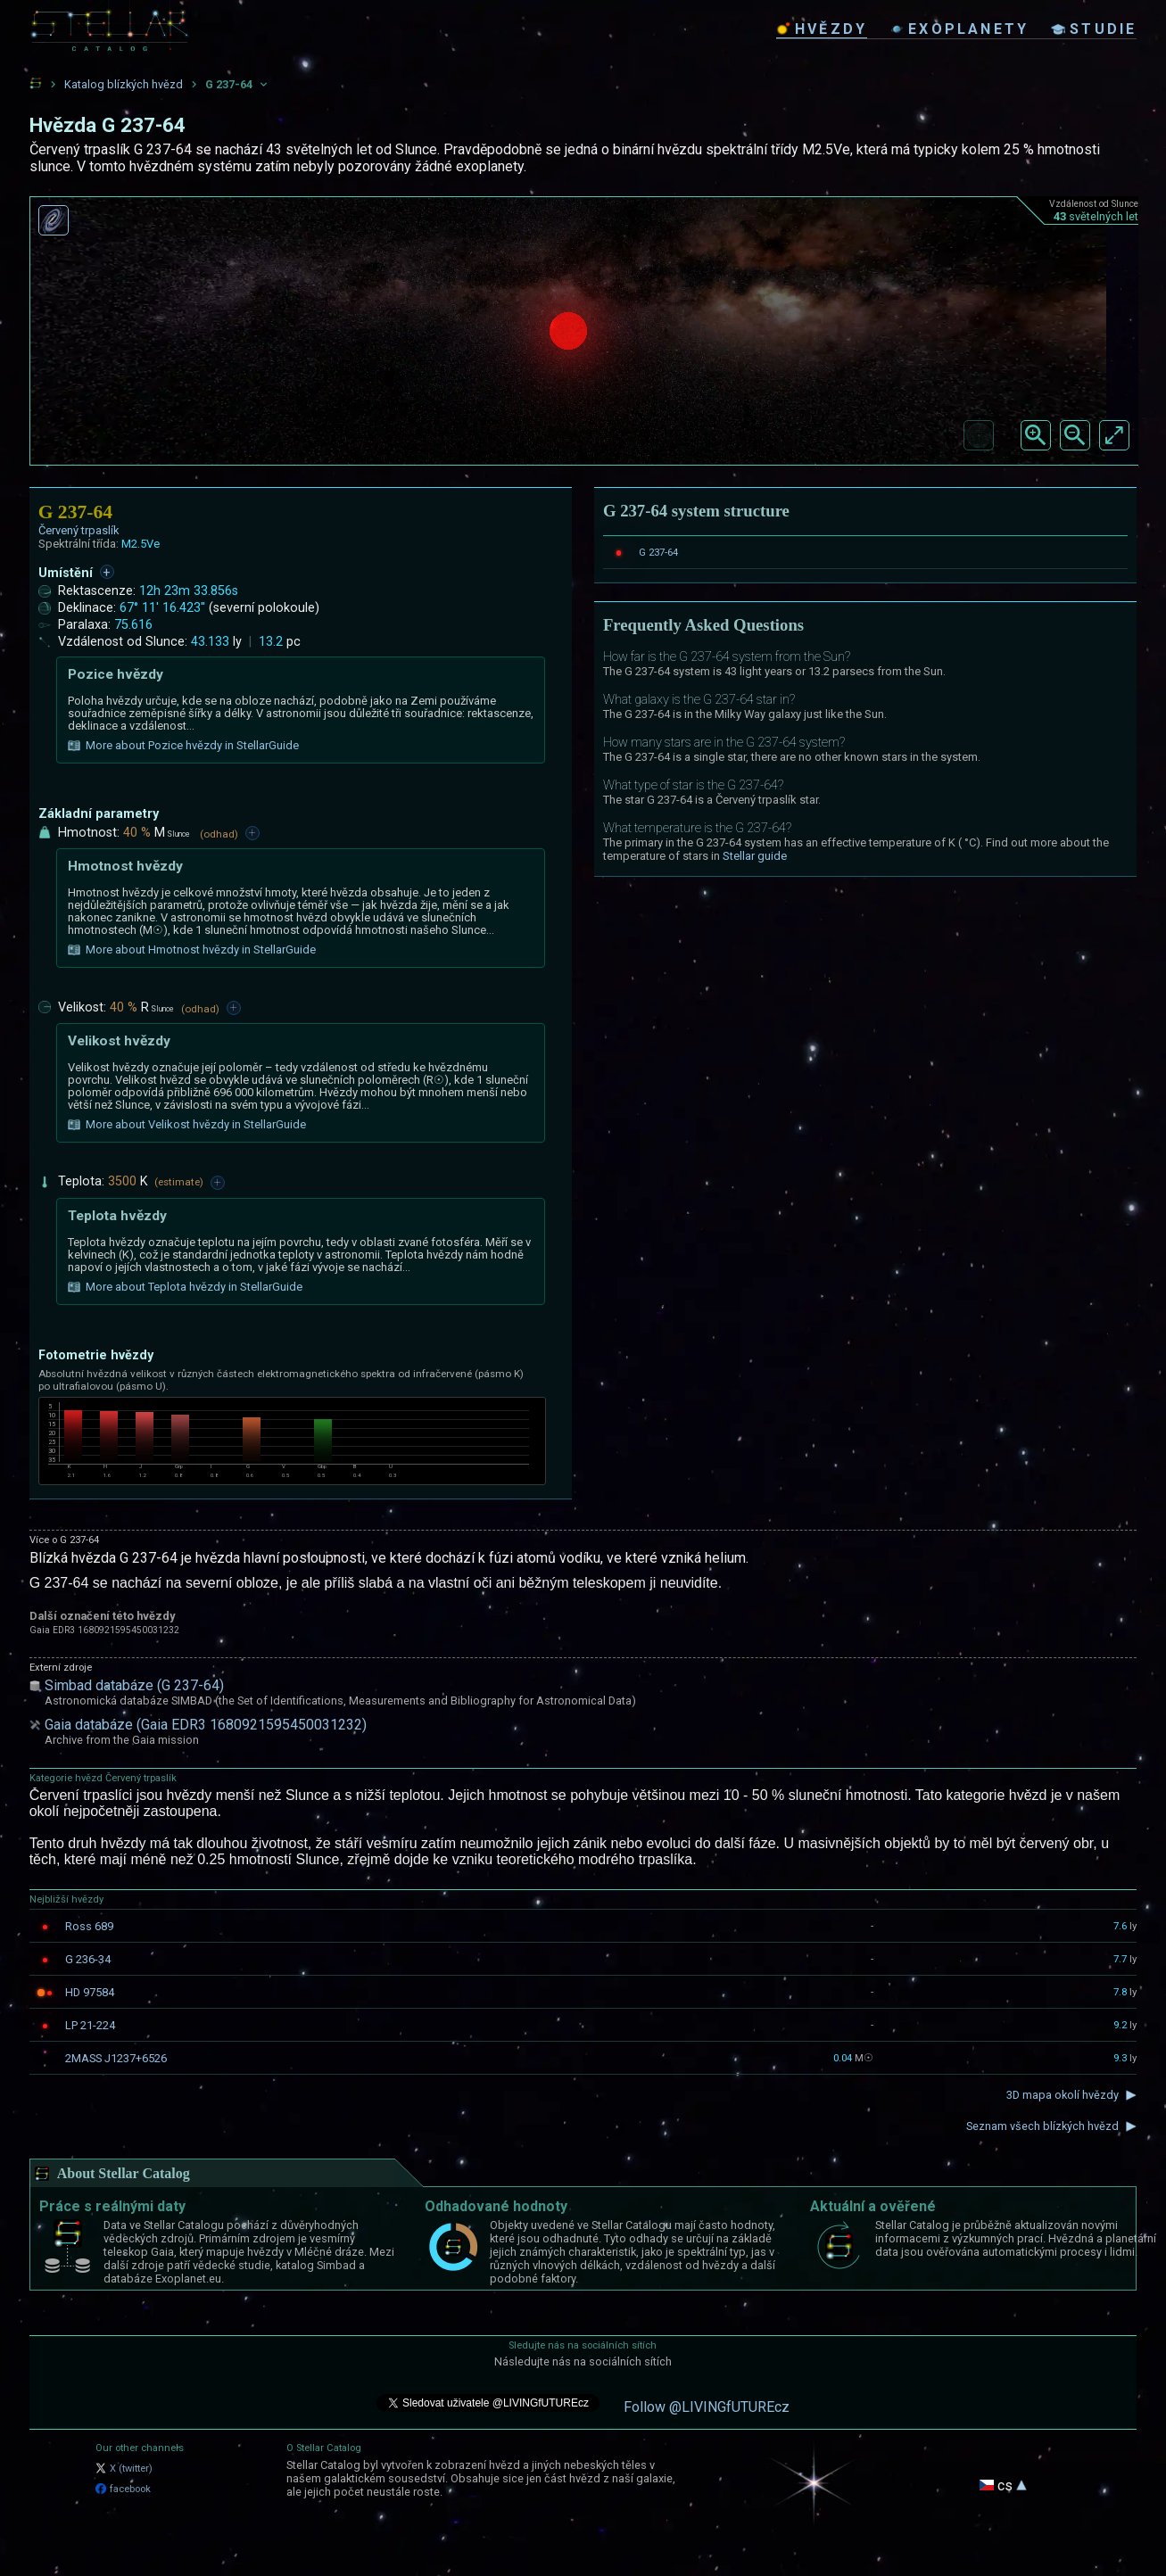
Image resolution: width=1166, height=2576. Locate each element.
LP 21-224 (90, 2025)
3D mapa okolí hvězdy (1062, 2094)
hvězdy (821, 29)
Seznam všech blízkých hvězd (1042, 2126)
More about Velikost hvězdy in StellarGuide (187, 1125)
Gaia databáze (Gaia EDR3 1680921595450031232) (206, 1724)
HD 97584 (89, 1992)
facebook (123, 2489)
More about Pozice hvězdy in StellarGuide (183, 745)
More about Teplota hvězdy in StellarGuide (185, 1287)
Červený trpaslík (79, 530)
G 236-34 (88, 1959)
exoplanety (959, 29)
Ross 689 (89, 1926)
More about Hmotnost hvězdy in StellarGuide (192, 950)
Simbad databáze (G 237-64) (134, 1685)
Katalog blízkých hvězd (123, 84)
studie (1094, 29)
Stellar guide (755, 856)
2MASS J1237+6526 (116, 2058)
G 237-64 (658, 552)
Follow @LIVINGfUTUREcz (707, 2406)
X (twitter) (124, 2468)
